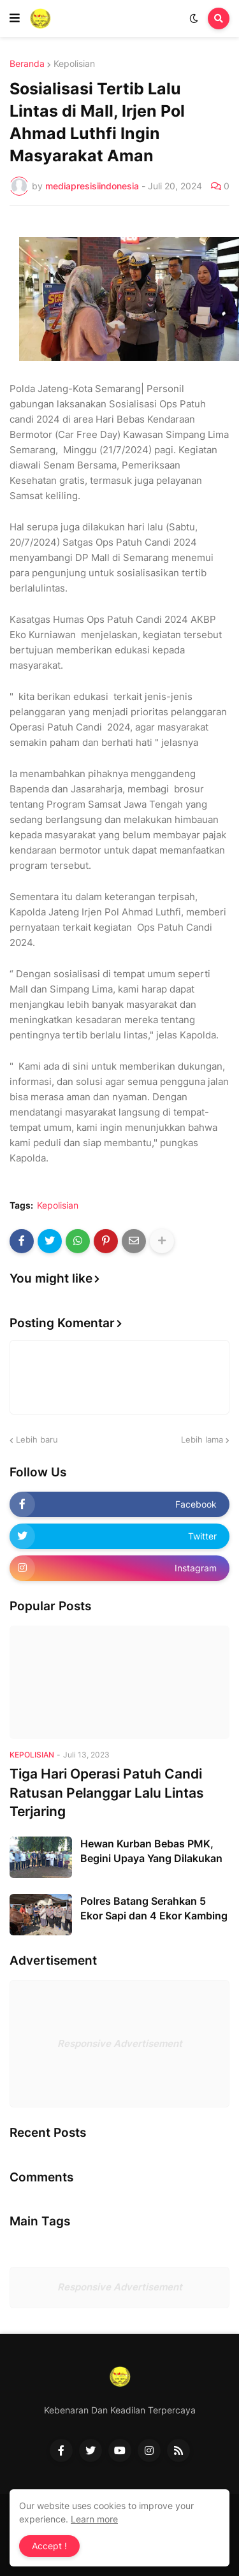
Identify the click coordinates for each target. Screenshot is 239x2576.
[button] (14, 18)
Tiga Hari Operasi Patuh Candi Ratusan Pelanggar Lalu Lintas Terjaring (107, 1792)
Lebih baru (37, 1439)
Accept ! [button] (49, 2545)
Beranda (27, 63)
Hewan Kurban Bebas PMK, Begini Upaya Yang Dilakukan (151, 1850)
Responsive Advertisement (119, 2043)
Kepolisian (74, 63)
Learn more (94, 2519)
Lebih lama (202, 1439)
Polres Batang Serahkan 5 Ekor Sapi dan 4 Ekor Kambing (154, 1908)
